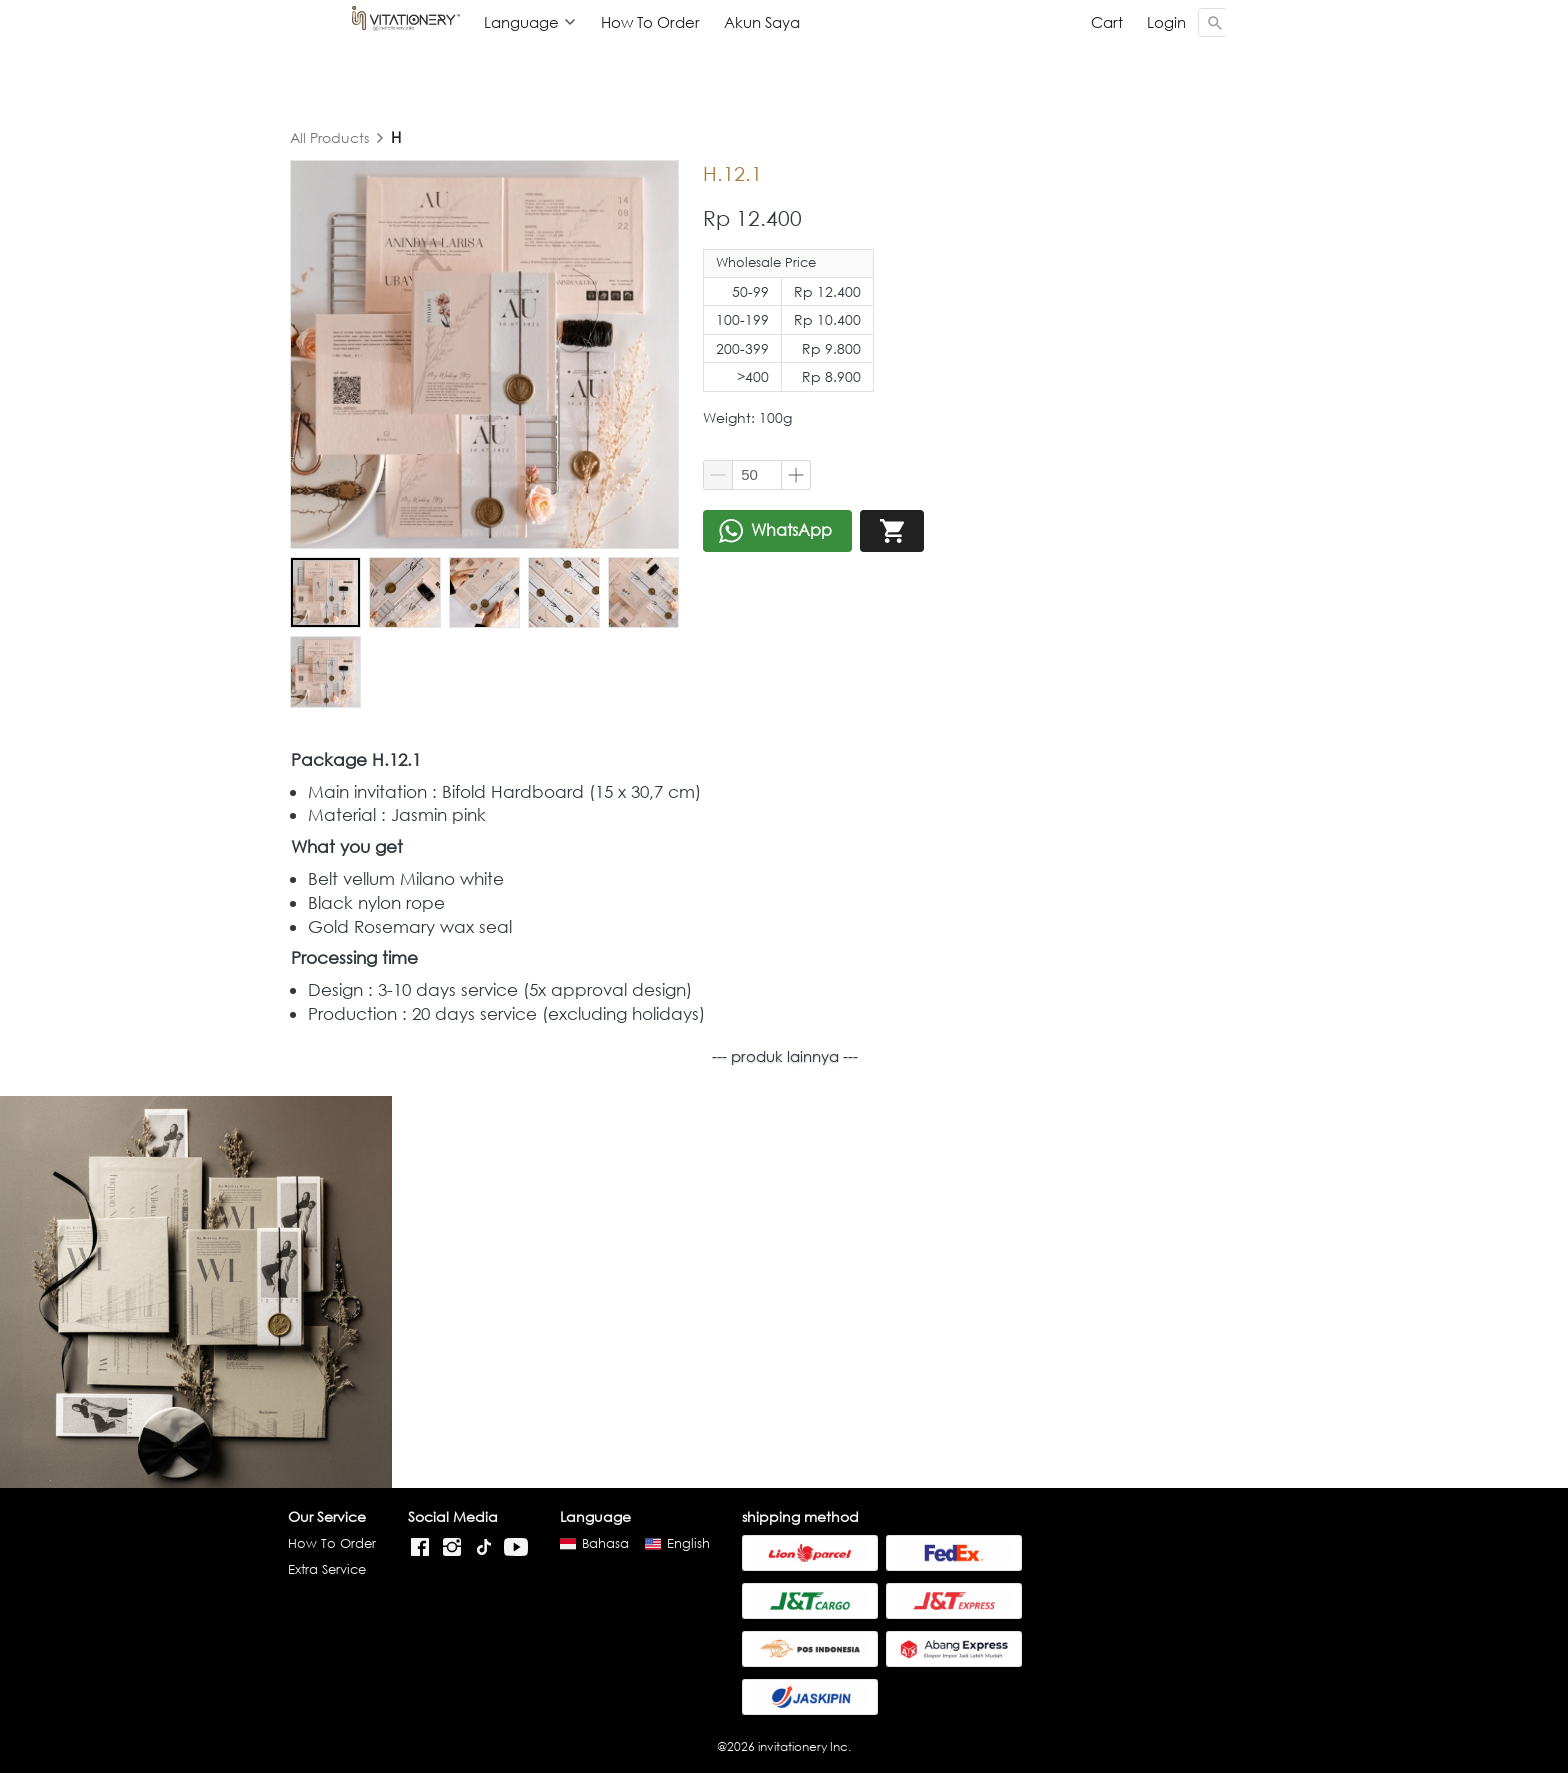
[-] (420, 1547)
